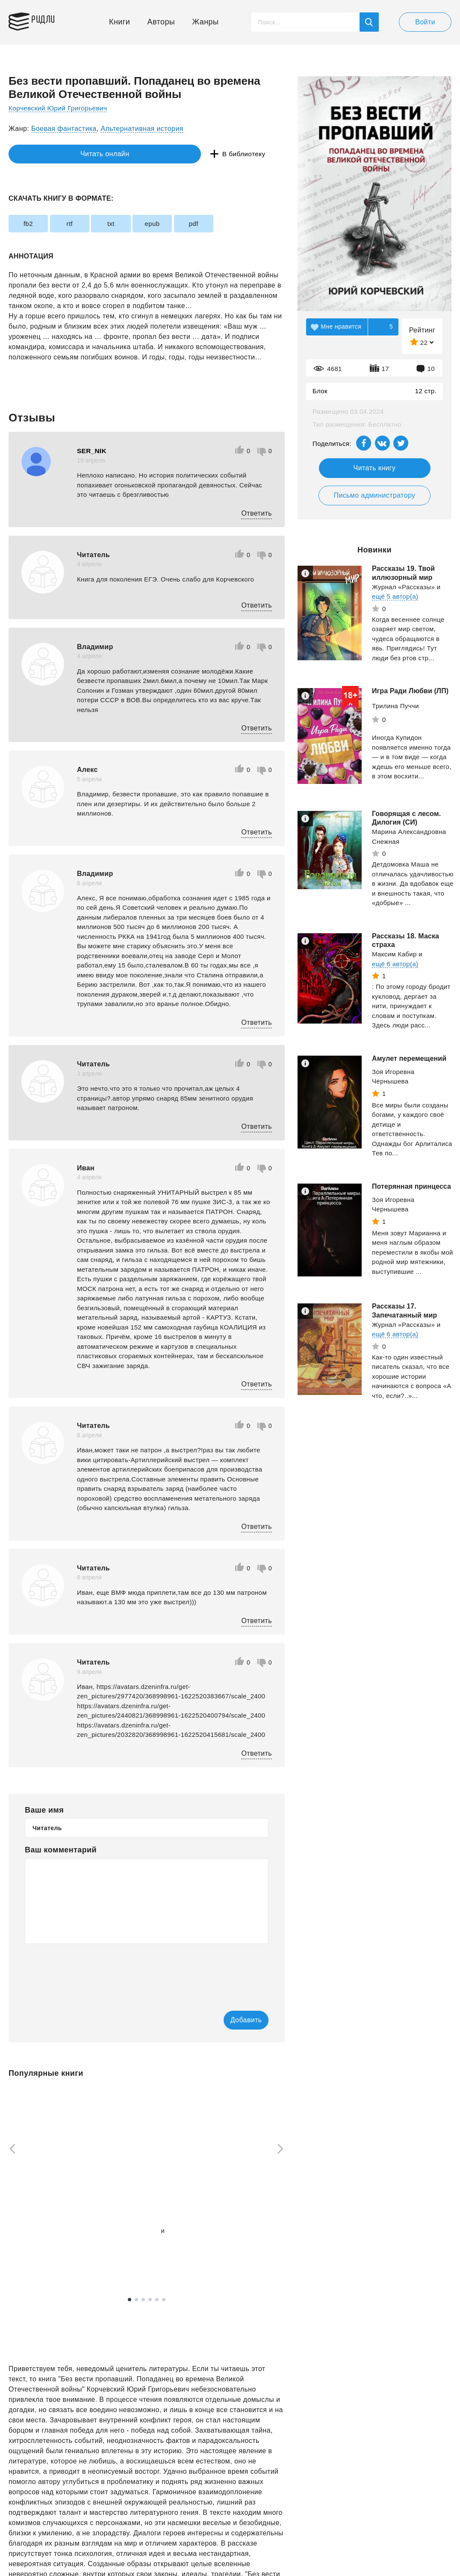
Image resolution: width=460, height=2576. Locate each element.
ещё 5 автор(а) (395, 596)
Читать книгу (375, 468)
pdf (220, 223)
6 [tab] (163, 2300)
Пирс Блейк (222, 2236)
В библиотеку (140, 154)
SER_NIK (92, 450)
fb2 (31, 223)
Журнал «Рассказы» (403, 587)
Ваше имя (44, 1810)
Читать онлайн (48, 154)
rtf (78, 223)
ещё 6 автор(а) (395, 963)
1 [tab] (129, 2300)
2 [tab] (136, 2300)
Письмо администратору (374, 495)
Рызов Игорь (28, 2231)
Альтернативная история (141, 128)
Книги (119, 22)
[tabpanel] (49, 2177)
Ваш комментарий (61, 1850)
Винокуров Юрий (132, 2231)
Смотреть (41, 2253)
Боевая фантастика (64, 128)
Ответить (256, 513)
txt (125, 223)
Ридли (49, 19)
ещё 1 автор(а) (129, 2240)
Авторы (161, 22)
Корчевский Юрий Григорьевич (60, 108)
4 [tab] (150, 2300)
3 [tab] (143, 2300)
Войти (425, 22)
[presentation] (90, 1971)
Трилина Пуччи (395, 705)
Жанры (205, 22)
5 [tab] (157, 2300)
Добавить (234, 2020)
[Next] (283, 2150)
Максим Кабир (394, 954)
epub (172, 223)
